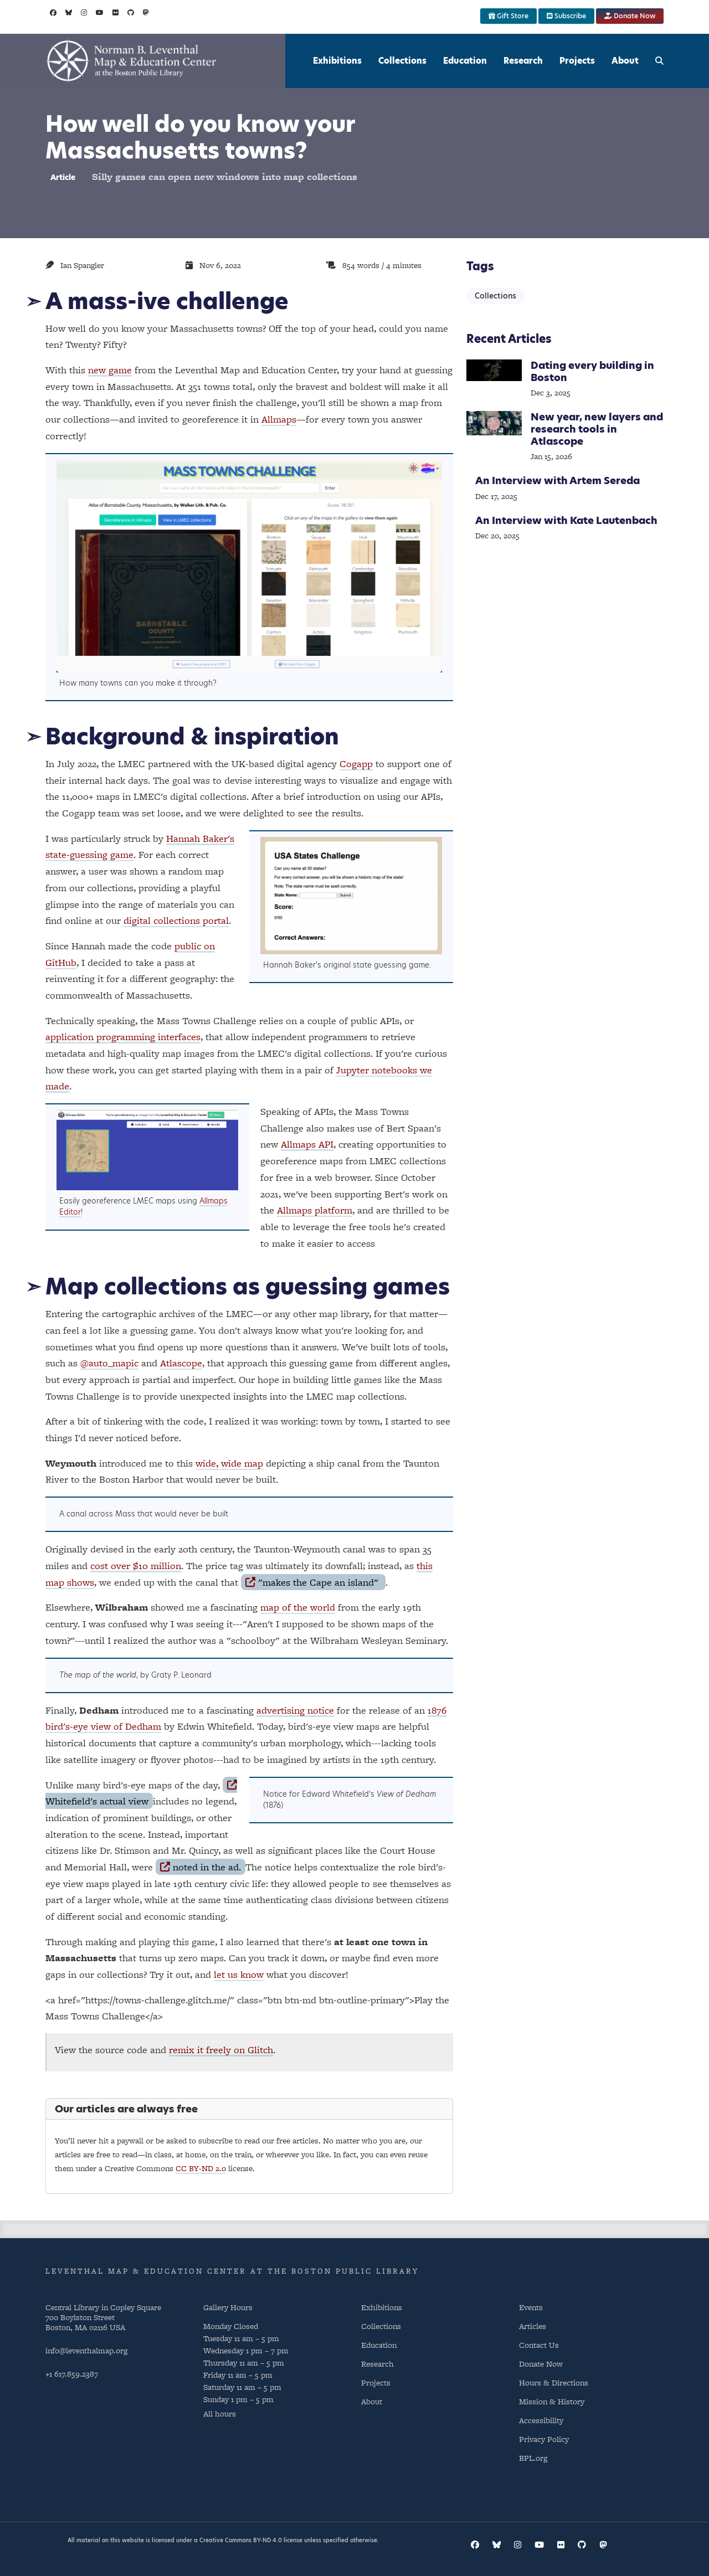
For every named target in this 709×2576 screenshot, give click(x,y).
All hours (219, 2413)
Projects (577, 60)
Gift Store (508, 15)
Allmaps (278, 419)
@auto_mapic (109, 1363)
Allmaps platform (314, 1210)
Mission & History (551, 2401)
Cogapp (356, 763)
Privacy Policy (544, 2439)
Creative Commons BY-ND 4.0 (240, 2540)
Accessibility (541, 2420)
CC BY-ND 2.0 (201, 2168)
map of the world (297, 1607)
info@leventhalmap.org (86, 2350)
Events (531, 2307)
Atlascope (181, 1363)
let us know (239, 1974)
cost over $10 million (135, 1565)
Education (465, 60)
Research (523, 60)
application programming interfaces (123, 1036)
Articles (532, 2326)
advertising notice (295, 1710)
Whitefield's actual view (141, 1794)
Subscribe (566, 15)
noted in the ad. (200, 1867)
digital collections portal (176, 920)
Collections (402, 60)
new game (110, 370)
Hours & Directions (553, 2382)
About (625, 60)
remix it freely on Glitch (221, 2049)
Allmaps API (307, 1144)
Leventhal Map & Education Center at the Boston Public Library (232, 2270)
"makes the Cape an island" (313, 1582)
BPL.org (533, 2458)
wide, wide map (229, 1463)
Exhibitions (337, 60)
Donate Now (629, 15)
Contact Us (539, 2345)
